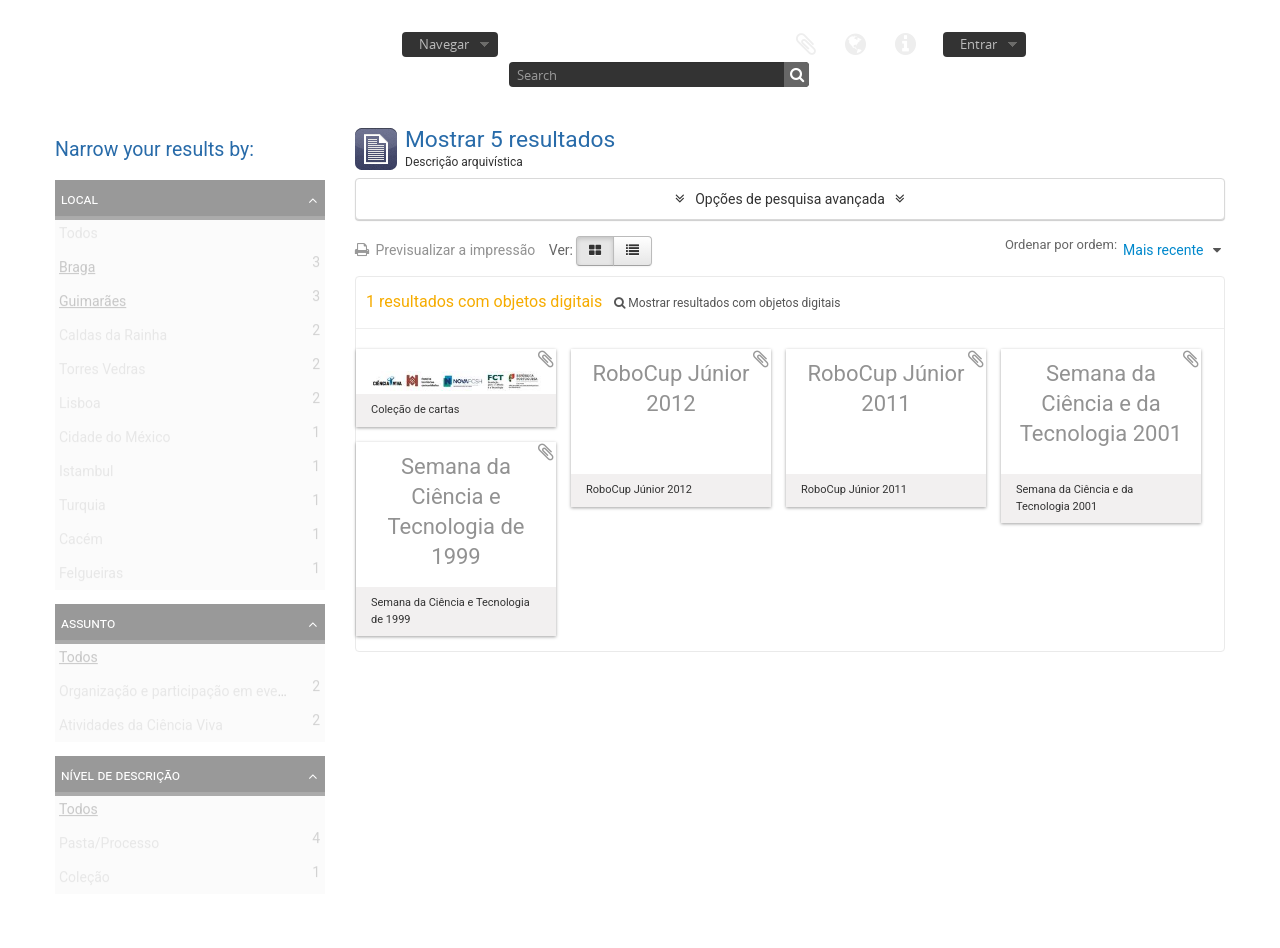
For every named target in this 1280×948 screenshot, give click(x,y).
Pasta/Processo (109, 847)
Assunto (88, 623)
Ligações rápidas (906, 42)
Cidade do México (114, 441)
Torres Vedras (102, 373)
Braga (77, 271)
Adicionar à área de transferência (546, 359)
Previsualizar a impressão (445, 250)
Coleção (84, 881)
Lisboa (80, 407)
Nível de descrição (120, 775)
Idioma (856, 42)
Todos (78, 237)
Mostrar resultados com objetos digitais (727, 303)
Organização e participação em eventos (182, 695)
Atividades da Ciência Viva (141, 729)
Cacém (81, 543)
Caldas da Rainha (113, 339)
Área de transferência (806, 42)
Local (79, 199)
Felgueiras (91, 577)
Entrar (978, 44)
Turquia (82, 509)
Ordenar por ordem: (1061, 244)
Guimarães (92, 305)
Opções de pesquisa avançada (790, 199)
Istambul (86, 475)
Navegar (444, 44)
